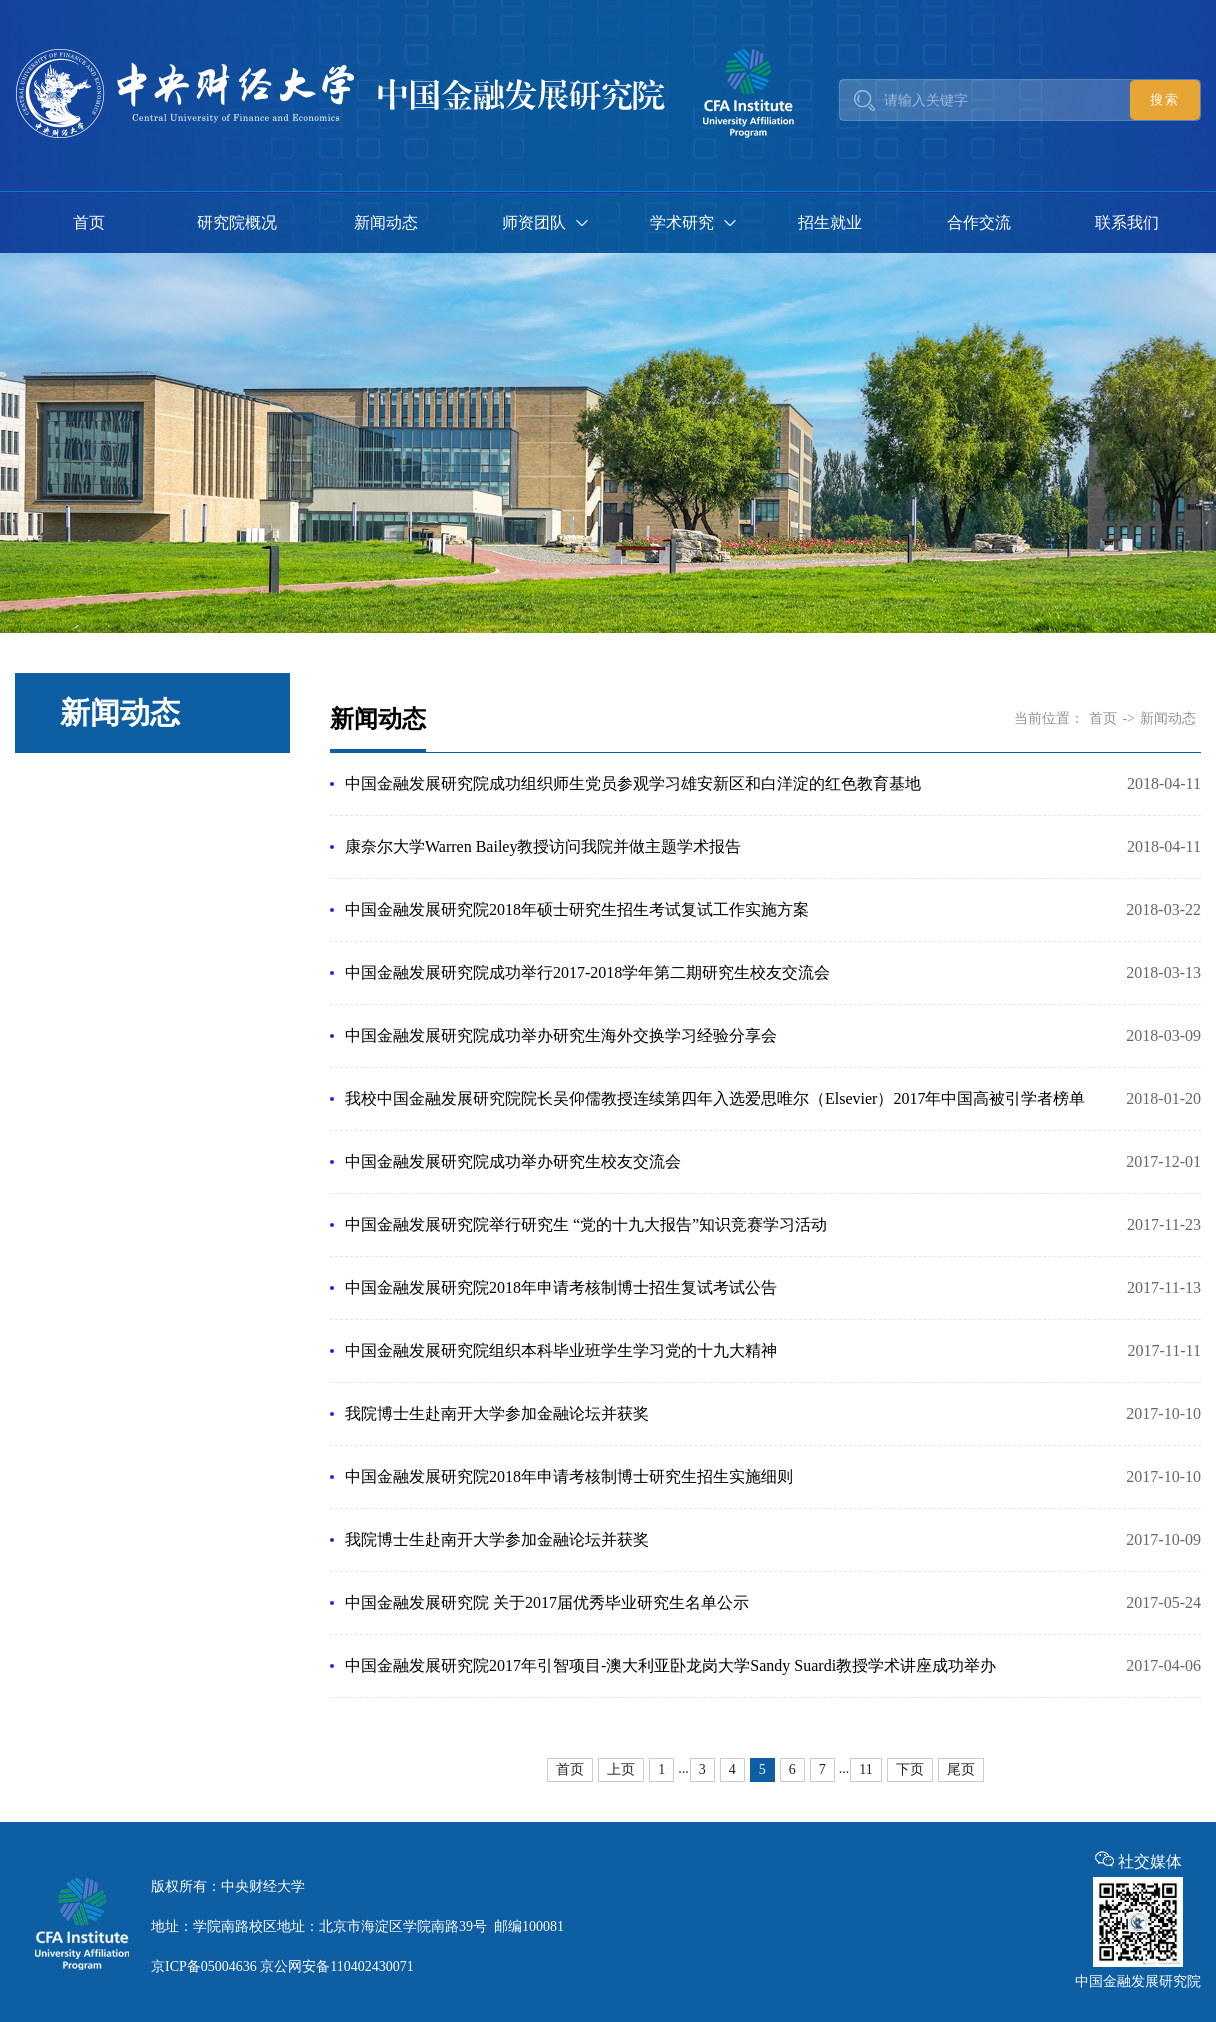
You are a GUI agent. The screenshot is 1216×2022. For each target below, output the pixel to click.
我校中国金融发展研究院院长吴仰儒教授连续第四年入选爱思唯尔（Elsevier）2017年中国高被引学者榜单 (715, 1098)
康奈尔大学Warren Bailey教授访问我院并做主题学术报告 (543, 846)
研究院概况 (237, 222)
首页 (89, 222)
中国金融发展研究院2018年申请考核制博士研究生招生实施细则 (569, 1476)
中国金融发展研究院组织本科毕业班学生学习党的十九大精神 (561, 1350)
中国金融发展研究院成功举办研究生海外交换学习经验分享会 (561, 1035)
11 (865, 1769)
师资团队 (534, 222)
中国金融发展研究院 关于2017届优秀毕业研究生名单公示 (547, 1602)
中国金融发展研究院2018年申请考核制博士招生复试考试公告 (561, 1287)
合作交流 (979, 222)
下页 (910, 1769)
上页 (621, 1769)
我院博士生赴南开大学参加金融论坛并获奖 (497, 1413)
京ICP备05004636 (204, 1966)
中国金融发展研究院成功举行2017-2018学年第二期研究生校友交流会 (587, 972)
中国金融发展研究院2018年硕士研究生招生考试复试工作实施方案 (577, 909)
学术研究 (682, 222)
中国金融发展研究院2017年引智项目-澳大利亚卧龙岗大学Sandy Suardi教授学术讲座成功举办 (670, 1665)
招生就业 (830, 222)
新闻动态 (386, 222)
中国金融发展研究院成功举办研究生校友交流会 (513, 1161)
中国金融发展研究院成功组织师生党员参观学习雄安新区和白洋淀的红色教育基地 (633, 783)
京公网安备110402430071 (336, 1966)
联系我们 (1127, 222)
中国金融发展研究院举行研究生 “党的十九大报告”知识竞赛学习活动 (586, 1224)
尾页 (961, 1769)
